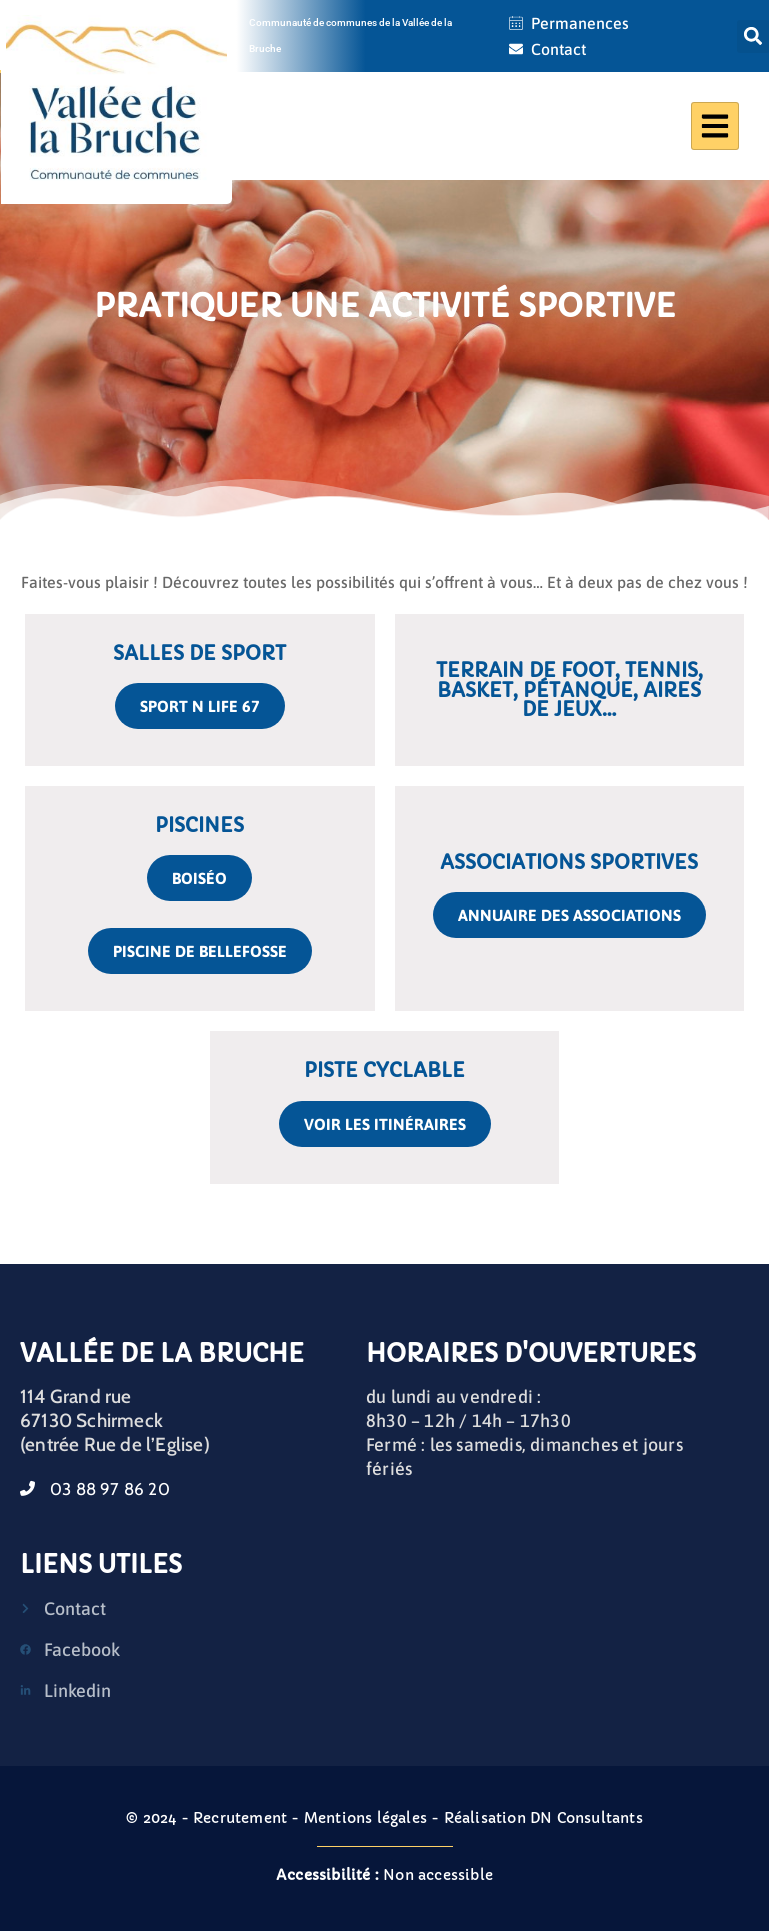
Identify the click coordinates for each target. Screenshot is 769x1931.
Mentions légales (365, 1818)
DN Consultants (586, 1818)
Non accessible (384, 1875)
